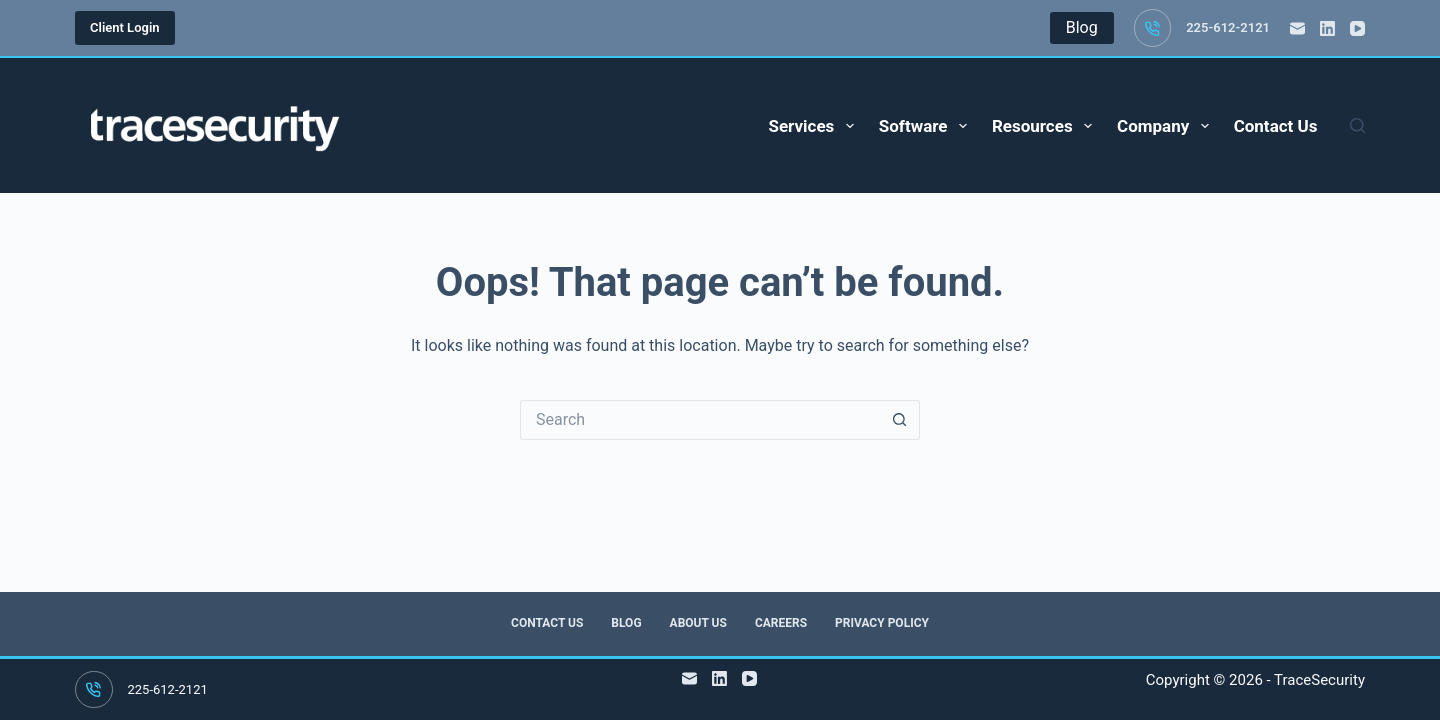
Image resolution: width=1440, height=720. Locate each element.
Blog (626, 623)
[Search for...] (700, 420)
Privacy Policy (882, 623)
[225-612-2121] (1153, 28)
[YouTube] (1357, 28)
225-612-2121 (1228, 27)
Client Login (125, 27)
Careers (781, 623)
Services (814, 126)
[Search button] (900, 420)
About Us (698, 623)
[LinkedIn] (1327, 28)
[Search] (1357, 125)
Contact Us (1276, 126)
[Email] (1297, 28)
